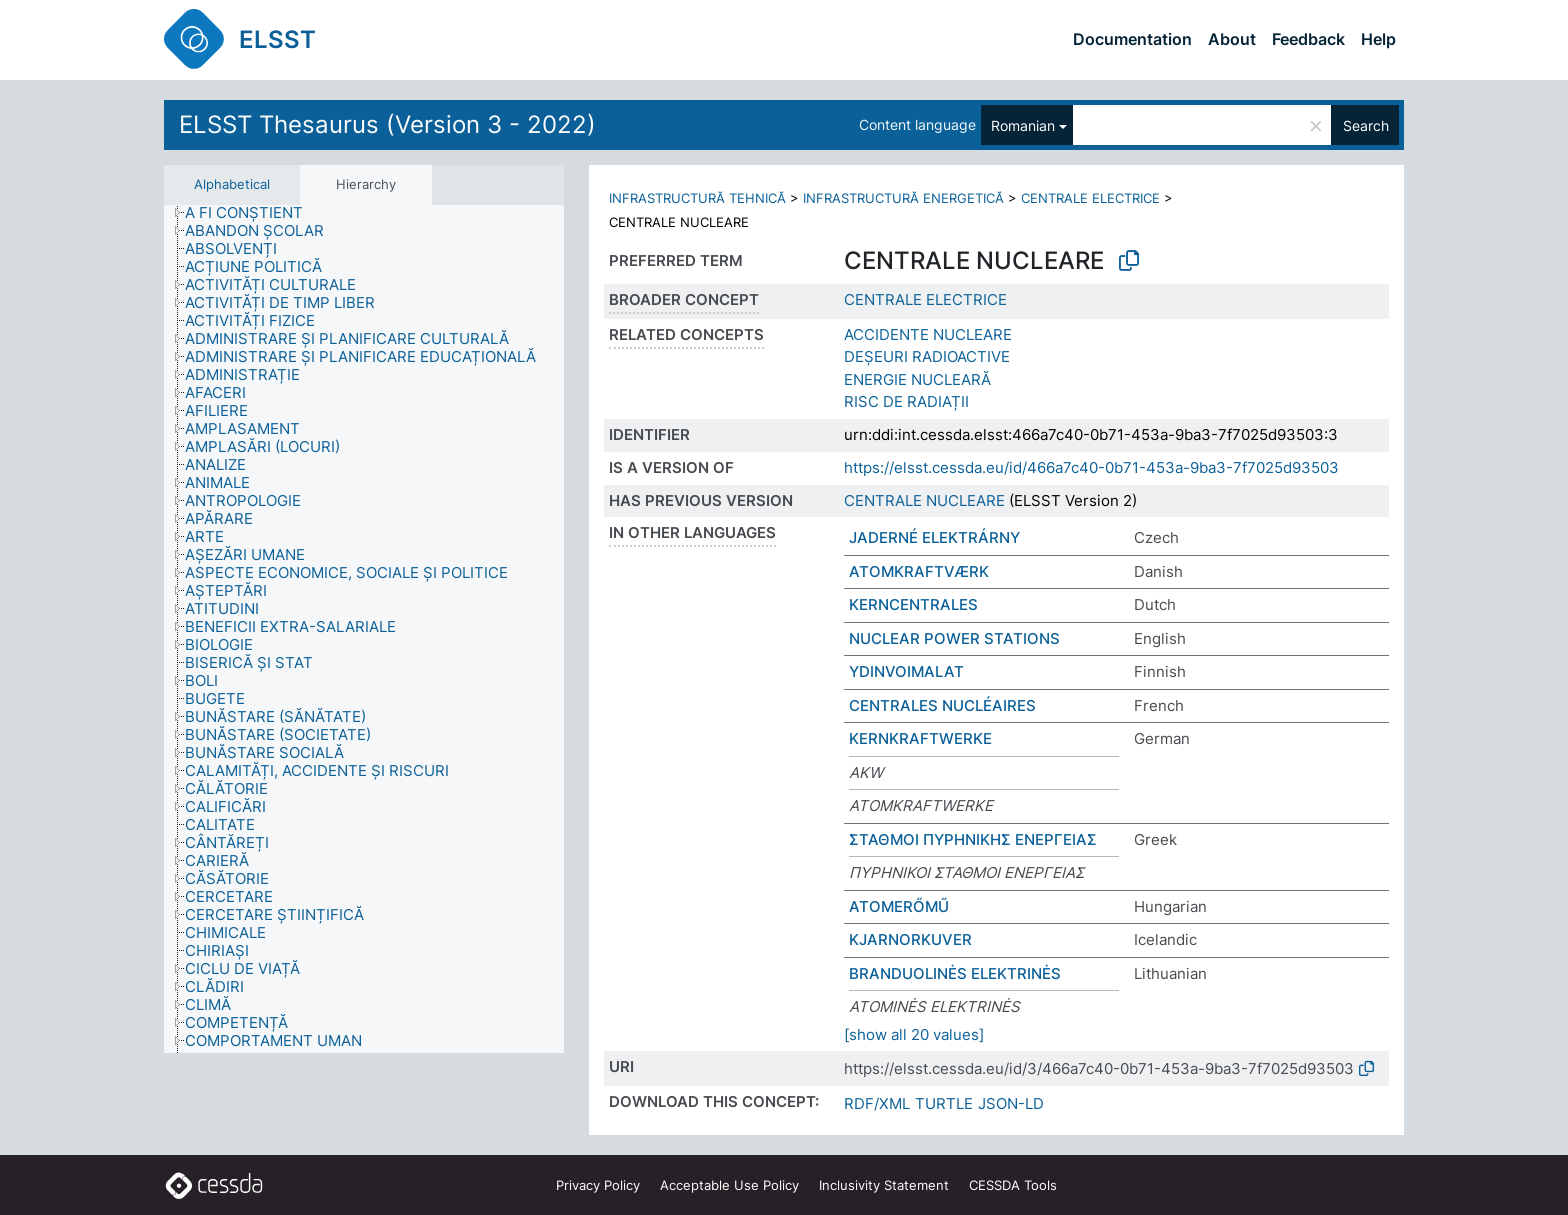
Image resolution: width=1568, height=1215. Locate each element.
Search (1366, 125)
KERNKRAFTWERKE (920, 738)
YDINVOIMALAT (906, 671)
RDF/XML (877, 1103)
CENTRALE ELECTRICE (1090, 198)
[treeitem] (252, 213)
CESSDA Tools (1013, 1185)
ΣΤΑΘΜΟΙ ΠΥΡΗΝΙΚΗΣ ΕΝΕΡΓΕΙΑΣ (973, 839)
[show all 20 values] (914, 1034)
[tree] (364, 629)
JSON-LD (1011, 1103)
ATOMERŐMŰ (899, 906)
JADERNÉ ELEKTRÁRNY (934, 537)
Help (1378, 39)
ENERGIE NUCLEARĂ (917, 379)
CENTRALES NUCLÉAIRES (942, 705)
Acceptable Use (729, 1185)
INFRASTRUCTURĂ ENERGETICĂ (903, 198)
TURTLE (944, 1103)
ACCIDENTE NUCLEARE (928, 334)
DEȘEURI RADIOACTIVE (927, 356)
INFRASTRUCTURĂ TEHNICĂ (697, 198)
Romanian (1023, 125)
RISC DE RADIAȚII (906, 401)
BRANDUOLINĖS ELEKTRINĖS (955, 973)
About (1232, 39)
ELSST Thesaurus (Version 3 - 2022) (387, 124)
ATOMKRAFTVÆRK (919, 571)
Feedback (1308, 39)
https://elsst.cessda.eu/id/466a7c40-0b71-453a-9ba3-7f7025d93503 (1091, 467)
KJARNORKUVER (910, 939)
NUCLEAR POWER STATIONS (954, 638)
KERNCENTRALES (913, 604)
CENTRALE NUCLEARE (924, 500)
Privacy (598, 1185)
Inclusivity (884, 1185)
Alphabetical (232, 184)
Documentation (1132, 39)
